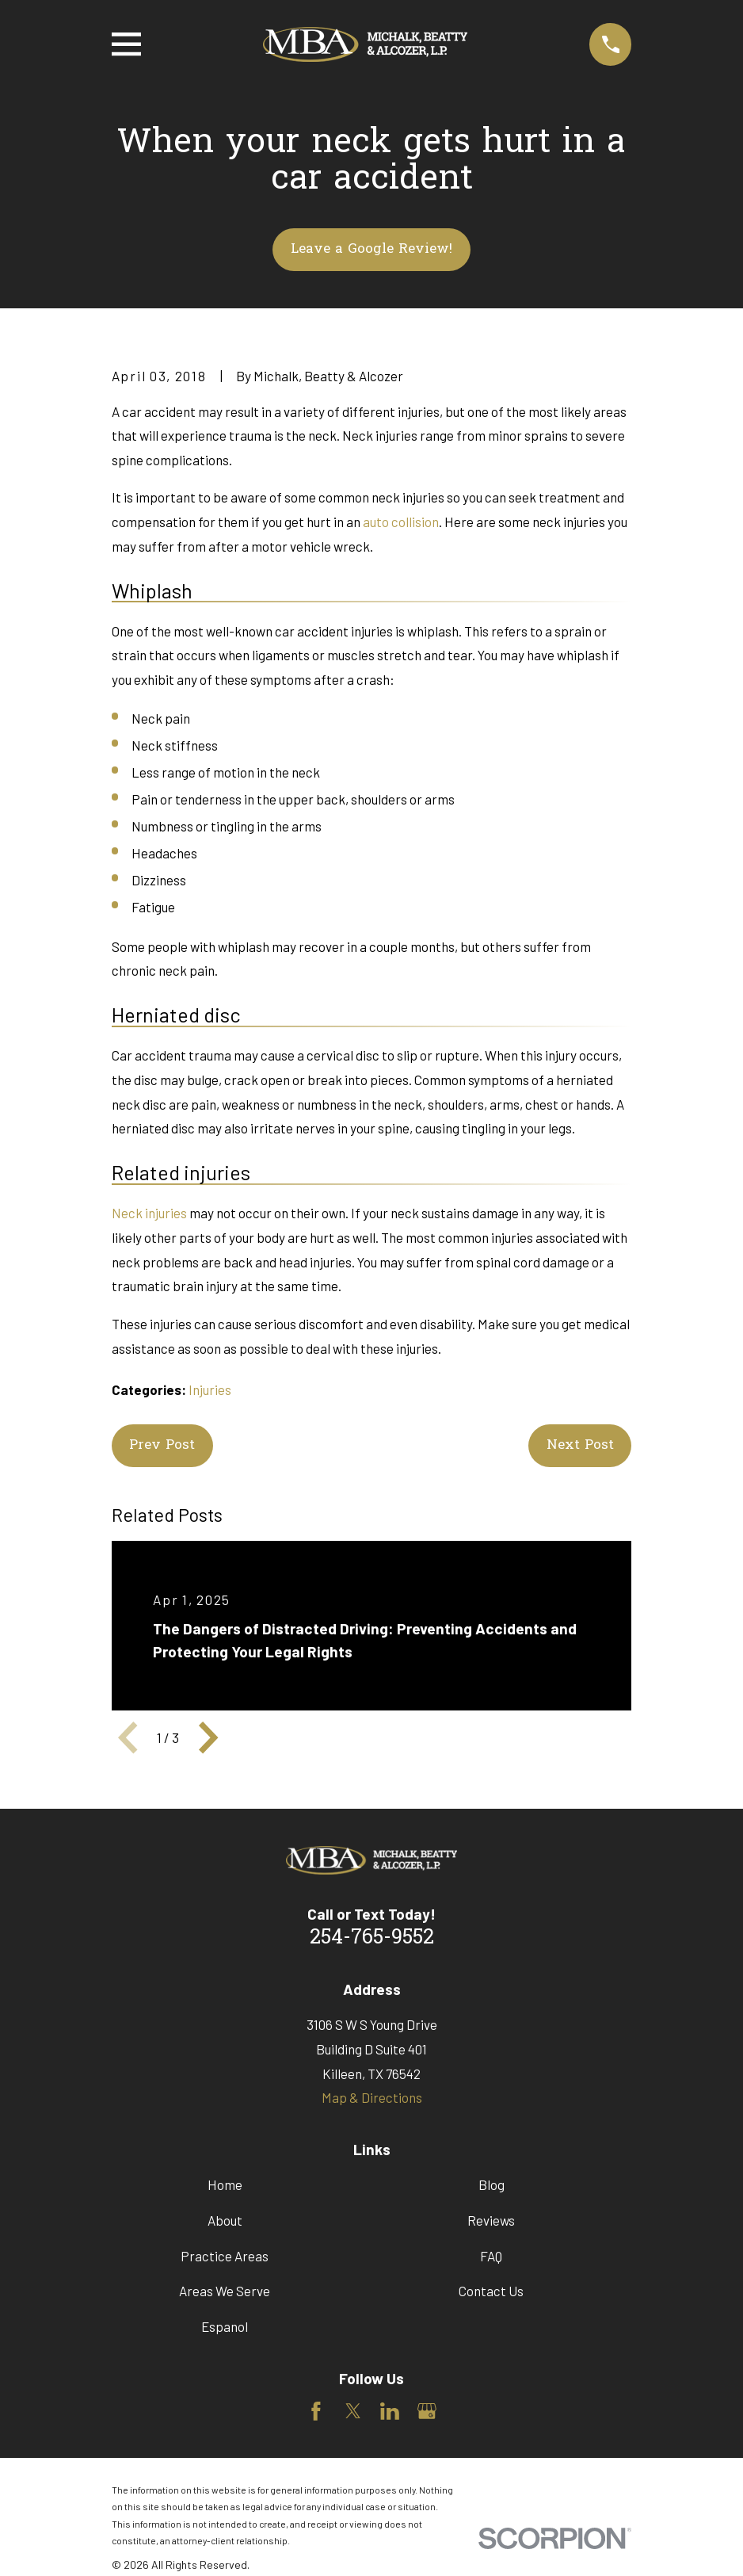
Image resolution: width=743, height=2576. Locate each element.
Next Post (580, 1445)
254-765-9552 (372, 1938)
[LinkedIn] (389, 2411)
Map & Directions (372, 2097)
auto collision (401, 521)
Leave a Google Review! (371, 249)
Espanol (224, 2326)
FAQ (491, 2256)
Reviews (491, 2220)
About (225, 2220)
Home (225, 2184)
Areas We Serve (224, 2291)
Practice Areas (225, 2256)
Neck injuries (149, 1213)
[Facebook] (316, 2411)
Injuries (210, 1389)
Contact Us (491, 2291)
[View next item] (208, 1737)
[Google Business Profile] (426, 2411)
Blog (491, 2184)
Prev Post (162, 1445)
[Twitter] (353, 2411)
